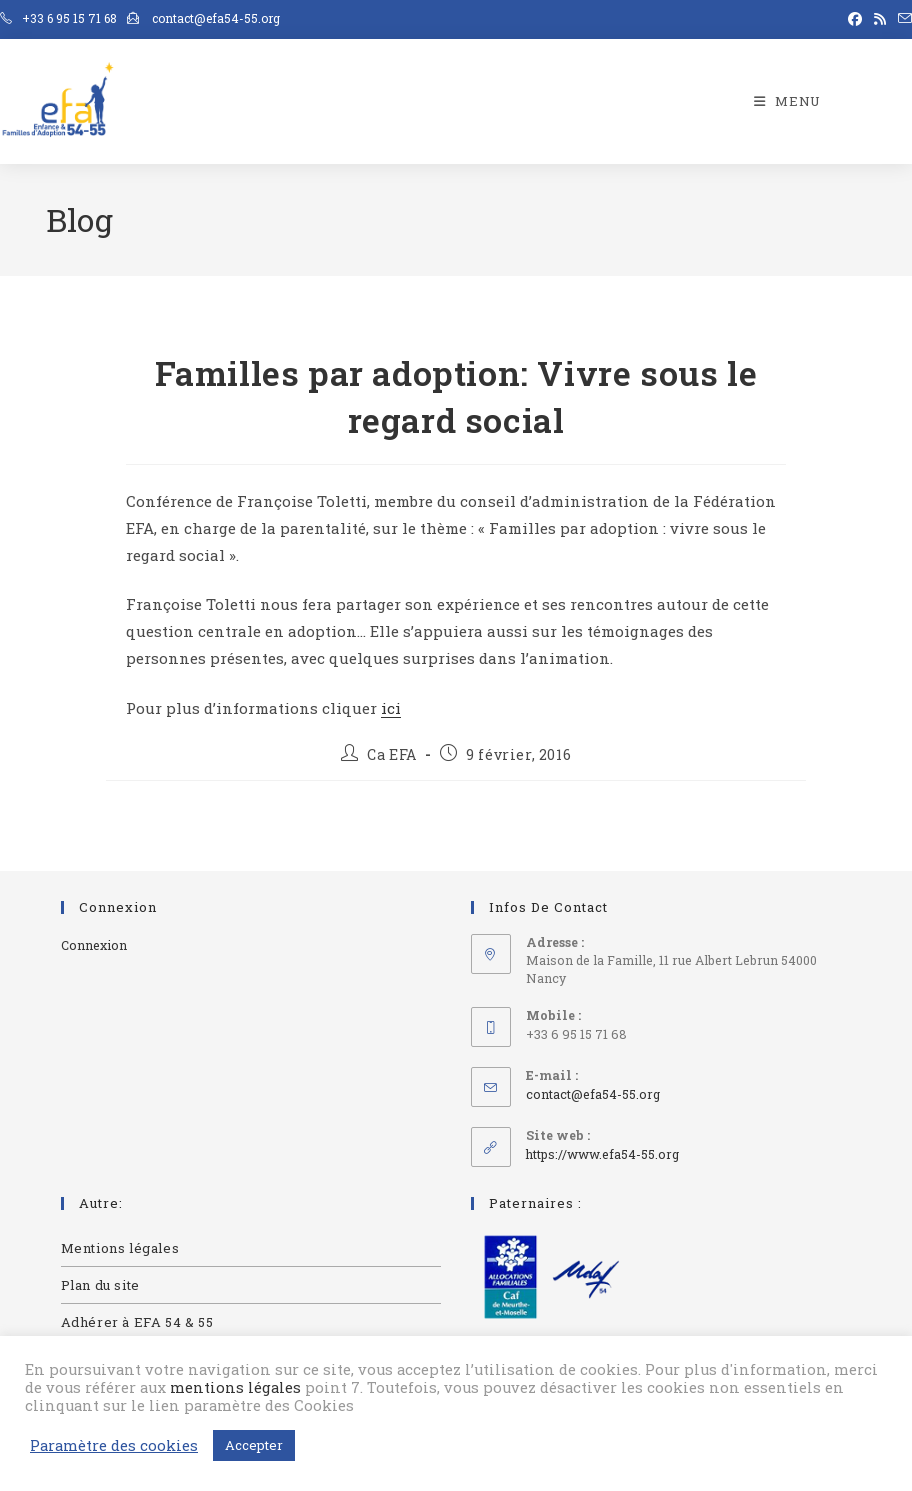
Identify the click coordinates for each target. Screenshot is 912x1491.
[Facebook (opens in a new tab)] (855, 19)
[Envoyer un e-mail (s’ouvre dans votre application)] (902, 19)
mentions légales (235, 1387)
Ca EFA (392, 754)
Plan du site (100, 1285)
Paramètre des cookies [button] (114, 1446)
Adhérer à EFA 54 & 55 (137, 1322)
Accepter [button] (254, 1445)
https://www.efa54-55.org (602, 1154)
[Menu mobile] (787, 101)
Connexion (94, 945)
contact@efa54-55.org (593, 1094)
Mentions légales (120, 1248)
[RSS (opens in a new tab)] (880, 19)
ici (391, 708)
